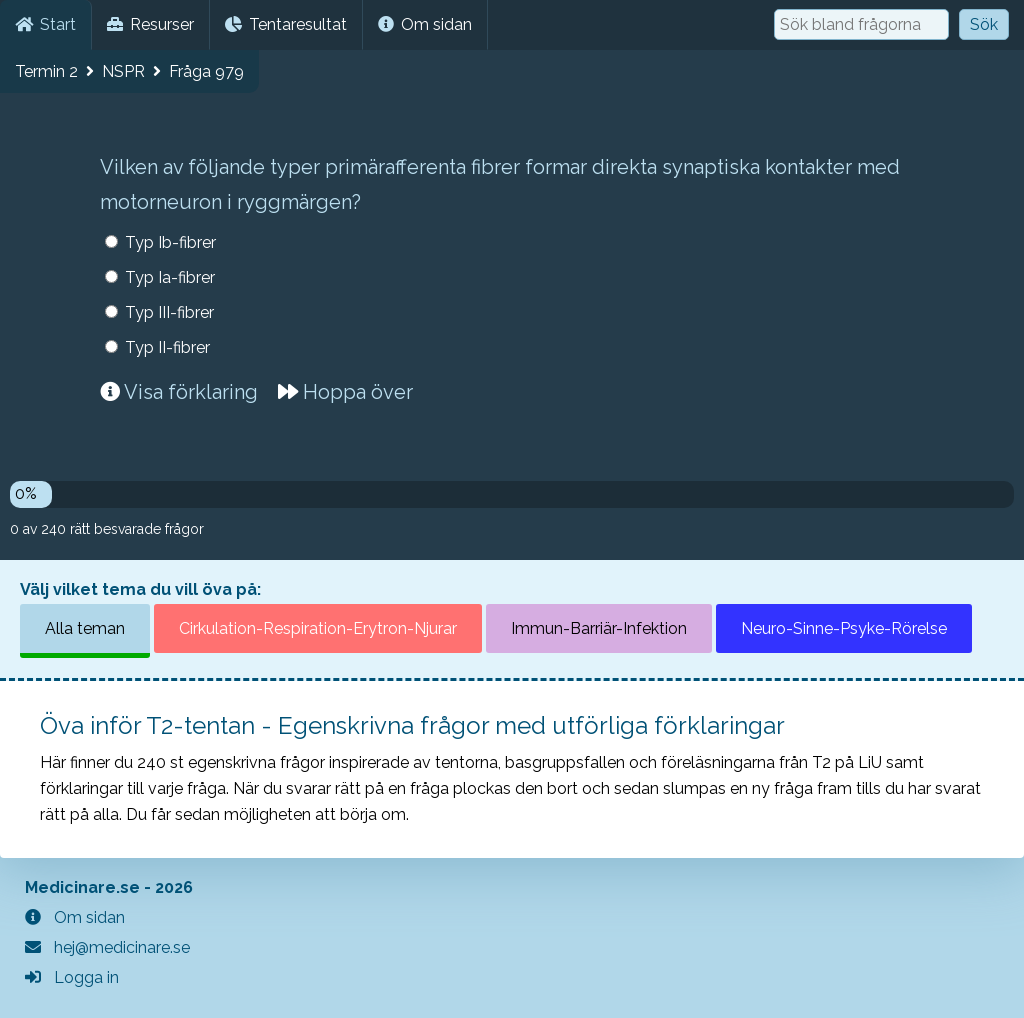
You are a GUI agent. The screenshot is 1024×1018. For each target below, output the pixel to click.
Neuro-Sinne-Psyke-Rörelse (844, 628)
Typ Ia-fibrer (170, 277)
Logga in (72, 977)
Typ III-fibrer (169, 312)
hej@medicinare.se (107, 947)
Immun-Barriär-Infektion (599, 628)
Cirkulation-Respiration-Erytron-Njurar (318, 628)
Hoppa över (345, 392)
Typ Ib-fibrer (170, 242)
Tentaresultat (286, 24)
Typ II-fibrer (167, 347)
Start (45, 24)
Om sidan (425, 24)
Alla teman (85, 628)
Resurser (150, 24)
